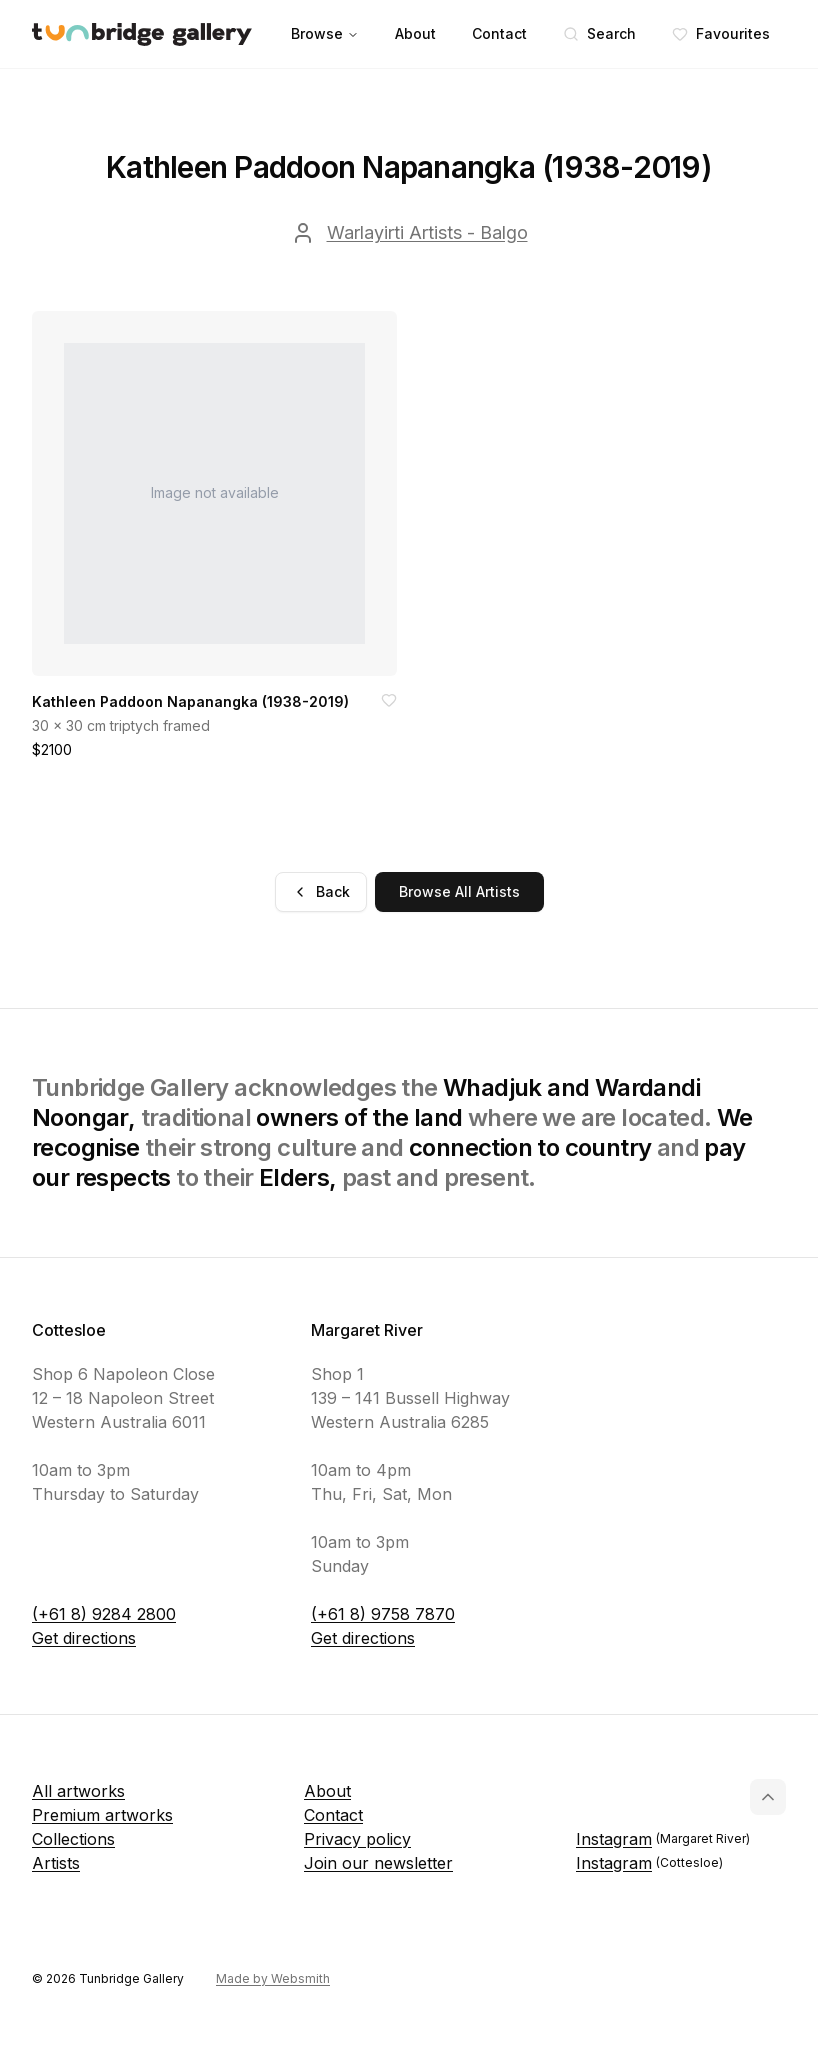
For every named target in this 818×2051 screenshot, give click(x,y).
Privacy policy (357, 1839)
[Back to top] (768, 1797)
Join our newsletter (378, 1863)
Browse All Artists (459, 891)
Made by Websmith (273, 1978)
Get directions (84, 1638)
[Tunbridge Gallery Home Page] (142, 34)
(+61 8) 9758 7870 (383, 1614)
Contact (499, 33)
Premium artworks (102, 1815)
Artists (56, 1863)
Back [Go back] (321, 891)
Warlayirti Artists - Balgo (427, 232)
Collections (73, 1839)
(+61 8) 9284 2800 (104, 1614)
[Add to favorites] (389, 700)
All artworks (78, 1791)
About (415, 33)
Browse (325, 33)
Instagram (663, 1839)
